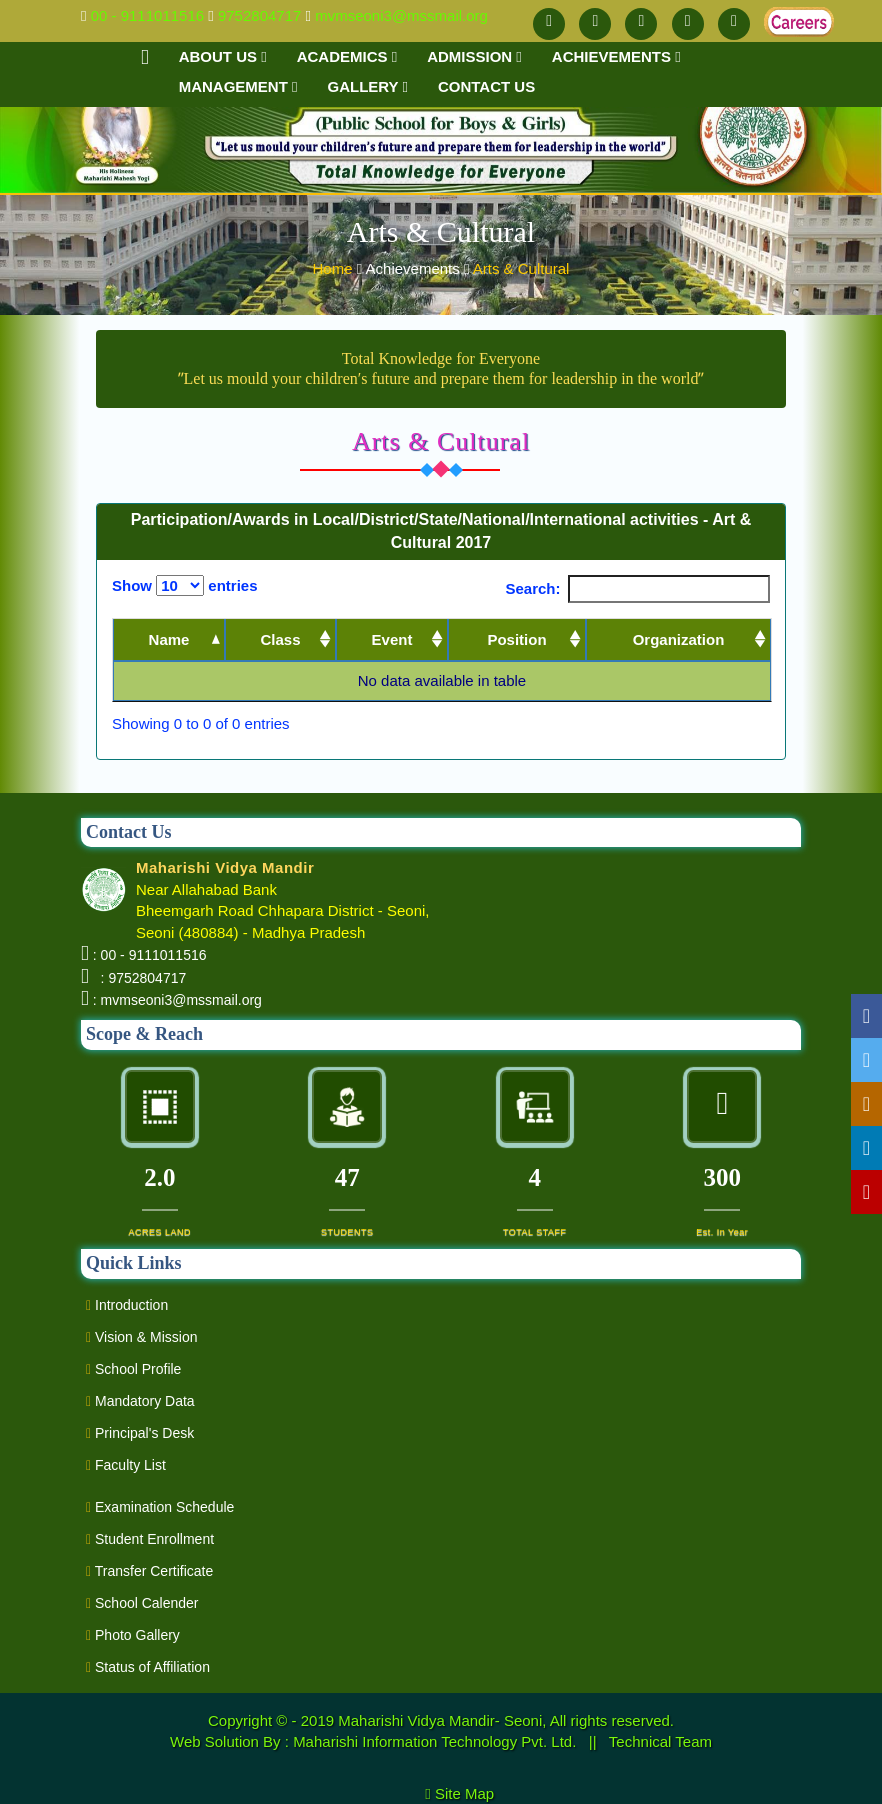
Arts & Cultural (521, 268)
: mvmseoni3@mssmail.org (177, 1000)
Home (335, 268)
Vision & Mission (141, 1337)
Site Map (473, 1793)
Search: (637, 588)
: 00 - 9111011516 (150, 955)
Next (738, 724)
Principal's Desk (140, 1433)
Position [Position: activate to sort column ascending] (516, 639)
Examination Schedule (160, 1507)
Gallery (367, 86)
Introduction (127, 1305)
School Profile (133, 1369)
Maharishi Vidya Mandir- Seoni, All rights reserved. (506, 1720)
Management (238, 86)
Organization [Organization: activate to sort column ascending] (679, 639)
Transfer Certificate (149, 1571)
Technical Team (660, 1741)
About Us (223, 56)
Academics (347, 56)
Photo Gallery (133, 1635)
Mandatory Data (140, 1401)
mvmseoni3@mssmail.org (401, 15)
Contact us (486, 86)
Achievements (616, 56)
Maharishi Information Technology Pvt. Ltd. (436, 1741)
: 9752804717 (139, 978)
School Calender (142, 1603)
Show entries (185, 585)
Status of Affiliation (148, 1667)
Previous (660, 724)
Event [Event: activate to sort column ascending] (392, 639)
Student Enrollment (150, 1539)
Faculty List (126, 1465)
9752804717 (259, 15)
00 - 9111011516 (147, 15)
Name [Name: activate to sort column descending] (169, 639)
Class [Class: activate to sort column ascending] (280, 639)
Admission (474, 56)
